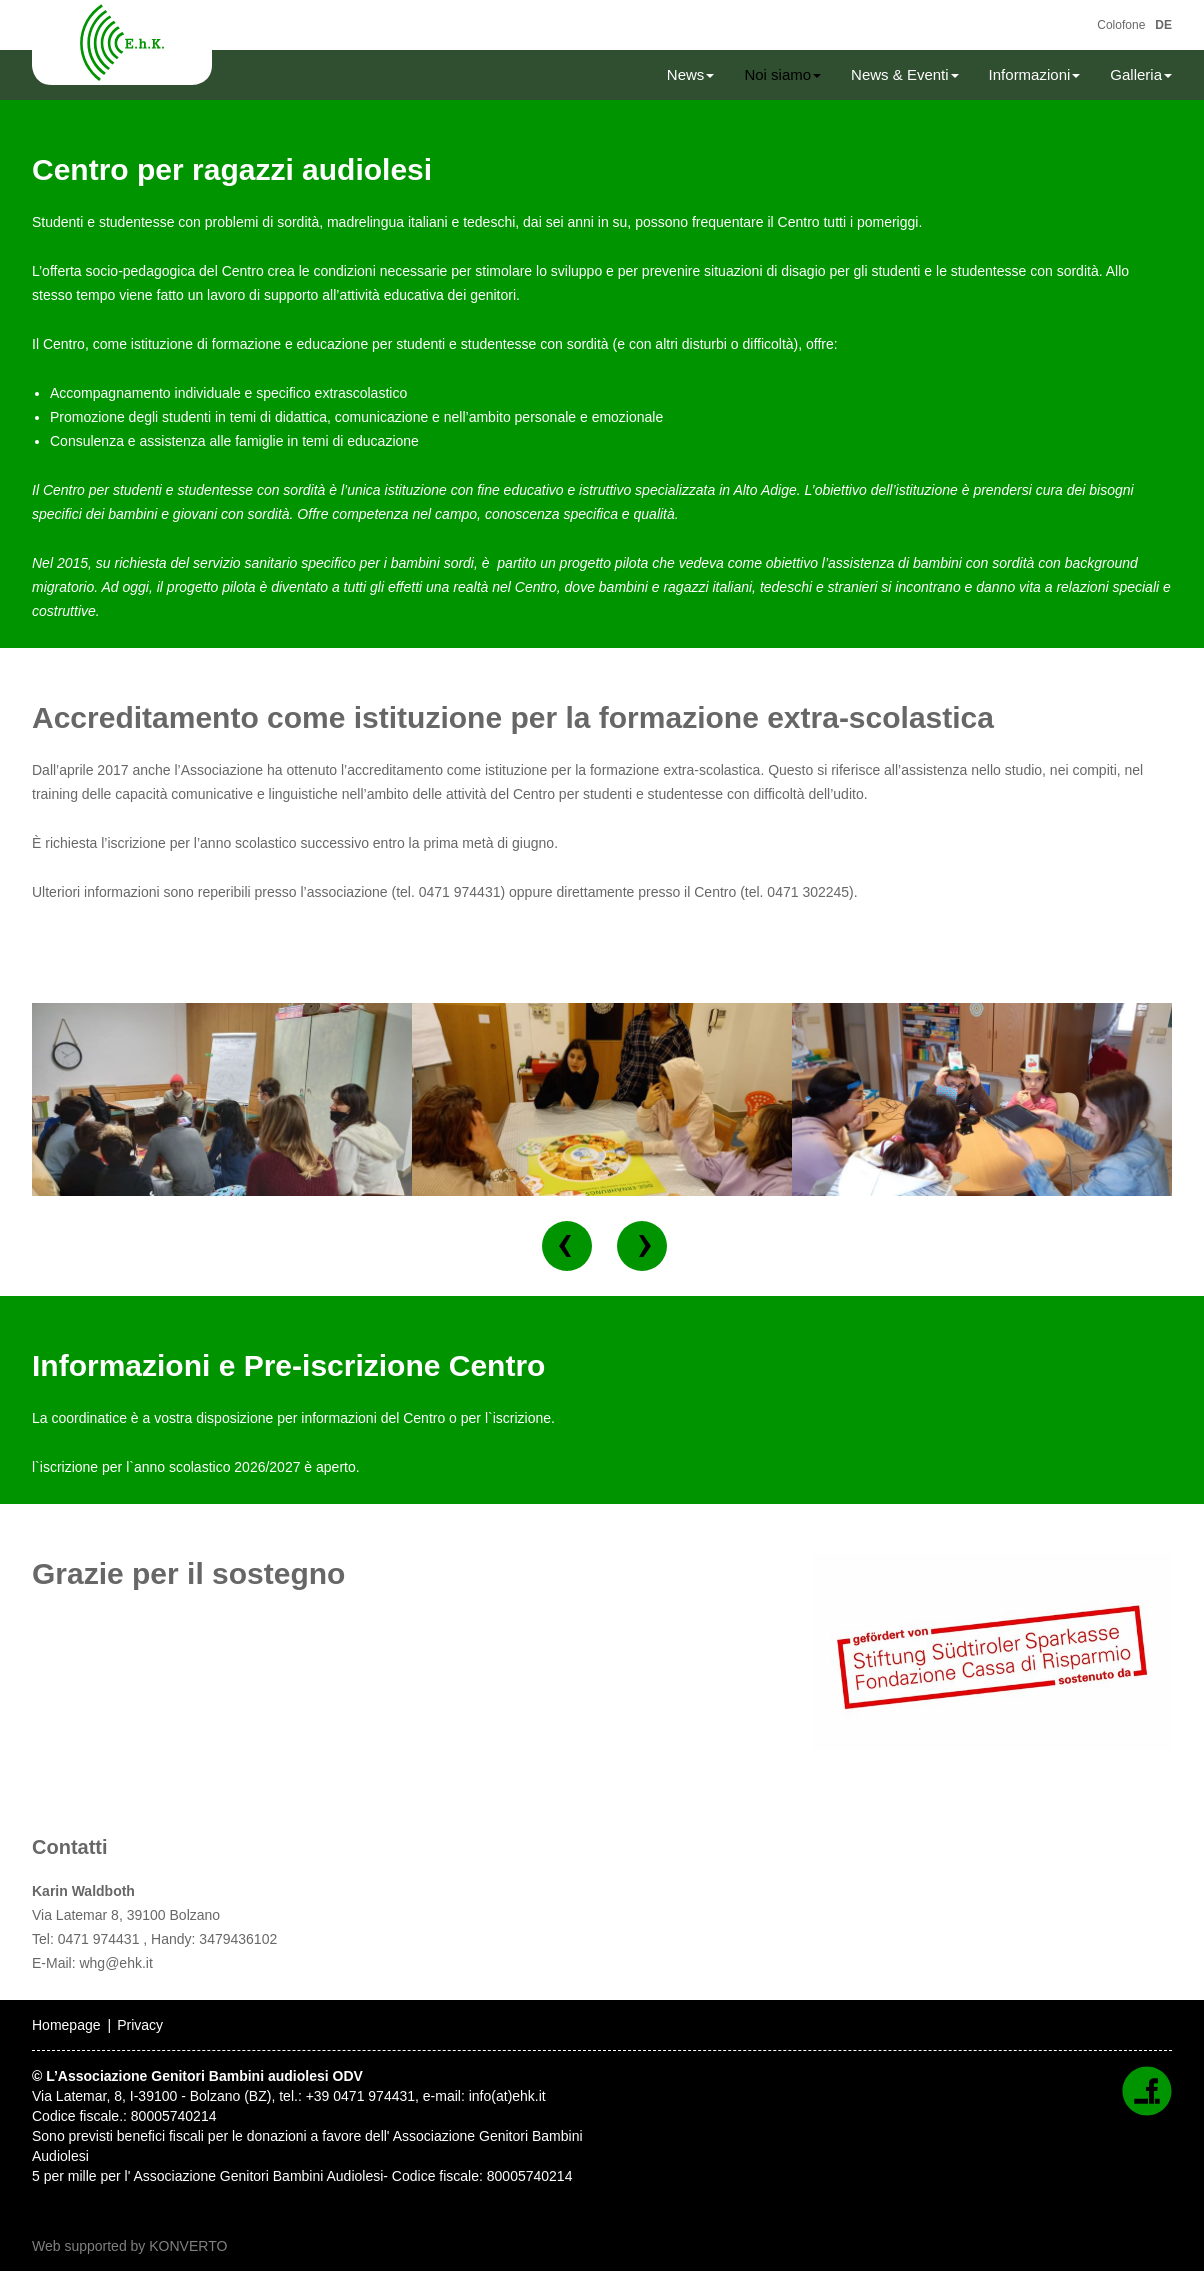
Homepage (66, 2025)
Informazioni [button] (1035, 74)
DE (1163, 25)
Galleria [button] (1141, 74)
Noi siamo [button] (782, 74)
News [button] (691, 74)
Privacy (140, 2025)
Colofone (1121, 25)
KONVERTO (188, 2246)
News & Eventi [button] (905, 74)
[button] (567, 1246)
